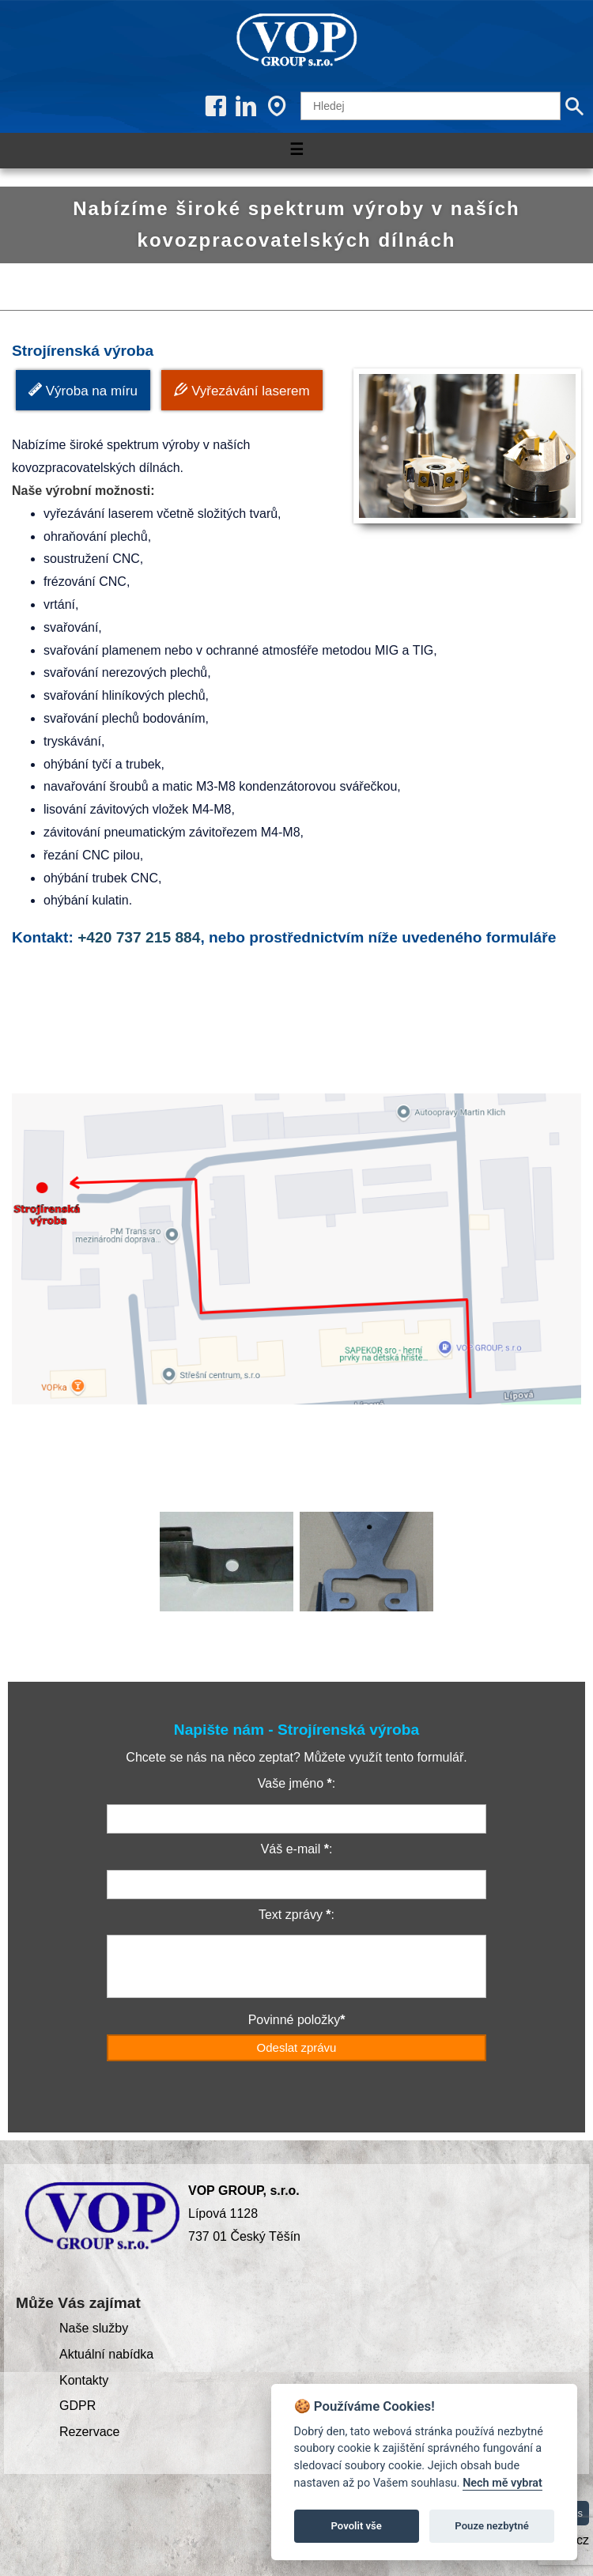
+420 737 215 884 (138, 937)
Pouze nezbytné (492, 2526)
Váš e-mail (291, 1849)
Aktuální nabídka (106, 2354)
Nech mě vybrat (502, 2483)
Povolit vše (356, 2526)
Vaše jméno (290, 1783)
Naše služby (93, 2328)
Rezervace (89, 2431)
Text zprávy (291, 1914)
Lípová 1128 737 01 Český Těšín (244, 2213)
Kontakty (83, 2380)
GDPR (77, 2405)
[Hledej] (430, 106)
